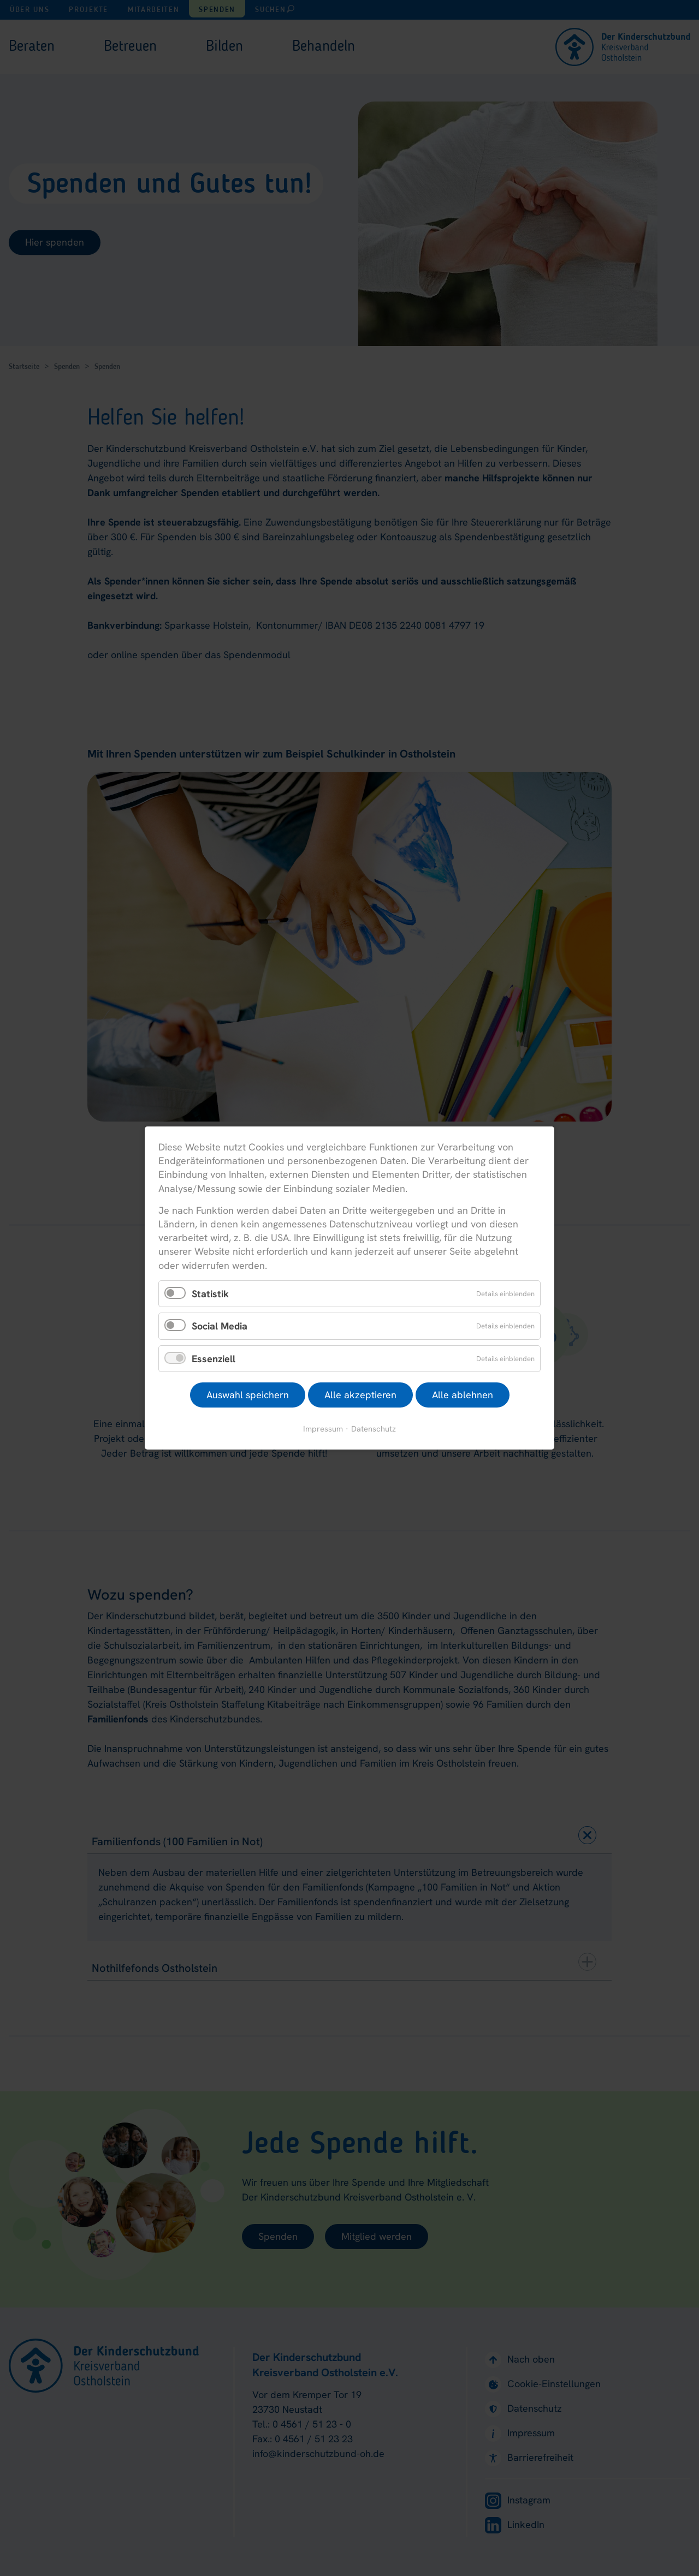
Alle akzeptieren (360, 1394)
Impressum (323, 1428)
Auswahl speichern (247, 1394)
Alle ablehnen (462, 1394)
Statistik (210, 1293)
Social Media (219, 1326)
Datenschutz (373, 1428)
